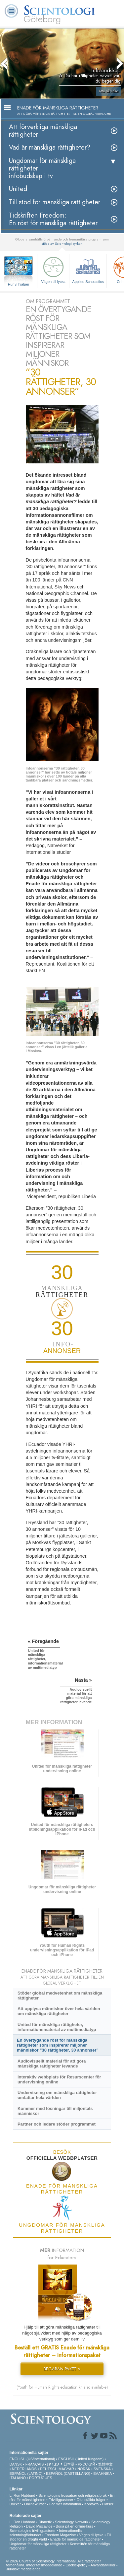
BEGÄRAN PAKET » (62, 2369)
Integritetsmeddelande (44, 2565)
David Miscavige (39, 2526)
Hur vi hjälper (18, 284)
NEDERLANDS (24, 2469)
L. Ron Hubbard (22, 2495)
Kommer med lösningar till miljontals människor (55, 2111)
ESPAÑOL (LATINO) (26, 2473)
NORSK (83, 2469)
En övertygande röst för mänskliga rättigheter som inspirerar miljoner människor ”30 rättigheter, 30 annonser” (58, 2045)
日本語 (68, 2464)
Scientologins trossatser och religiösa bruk (72, 2495)
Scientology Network (71, 2522)
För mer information (65, 2504)
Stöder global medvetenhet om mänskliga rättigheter (60, 1995)
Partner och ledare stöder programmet (57, 2124)
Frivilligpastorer (61, 2500)
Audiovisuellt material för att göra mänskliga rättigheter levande (52, 2063)
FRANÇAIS (34, 2464)
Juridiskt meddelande (23, 2569)
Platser (107, 2504)
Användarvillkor (103, 2565)
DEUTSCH (49, 2469)
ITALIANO (18, 2478)
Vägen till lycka (53, 269)
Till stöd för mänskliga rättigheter (54, 202)
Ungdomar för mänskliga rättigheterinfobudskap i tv (42, 168)
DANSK (16, 2464)
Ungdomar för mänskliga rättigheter (38, 2544)
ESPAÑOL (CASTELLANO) (68, 2473)
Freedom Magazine (60, 2535)
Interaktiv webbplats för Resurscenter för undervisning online (59, 2079)
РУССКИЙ (86, 2464)
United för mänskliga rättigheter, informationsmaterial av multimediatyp (57, 2027)
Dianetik (45, 2522)
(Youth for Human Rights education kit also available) (62, 2387)
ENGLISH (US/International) (32, 2459)
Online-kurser (35, 2504)
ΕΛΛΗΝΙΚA (103, 2473)
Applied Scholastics (88, 269)
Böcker (15, 2504)
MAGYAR (66, 2469)
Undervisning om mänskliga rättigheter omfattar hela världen (57, 2095)
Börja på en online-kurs (74, 2526)
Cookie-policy (76, 2565)
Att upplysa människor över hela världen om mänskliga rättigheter (59, 2011)
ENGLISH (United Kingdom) (80, 2459)
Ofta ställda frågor (90, 2500)
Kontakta (91, 2504)
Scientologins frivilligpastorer (33, 2531)
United (18, 189)
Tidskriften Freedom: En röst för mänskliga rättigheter (53, 219)
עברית (53, 2464)
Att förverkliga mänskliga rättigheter (43, 130)
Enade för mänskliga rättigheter (75, 2539)
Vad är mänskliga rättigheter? (49, 147)
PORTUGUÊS (40, 2478)
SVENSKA (102, 2469)
